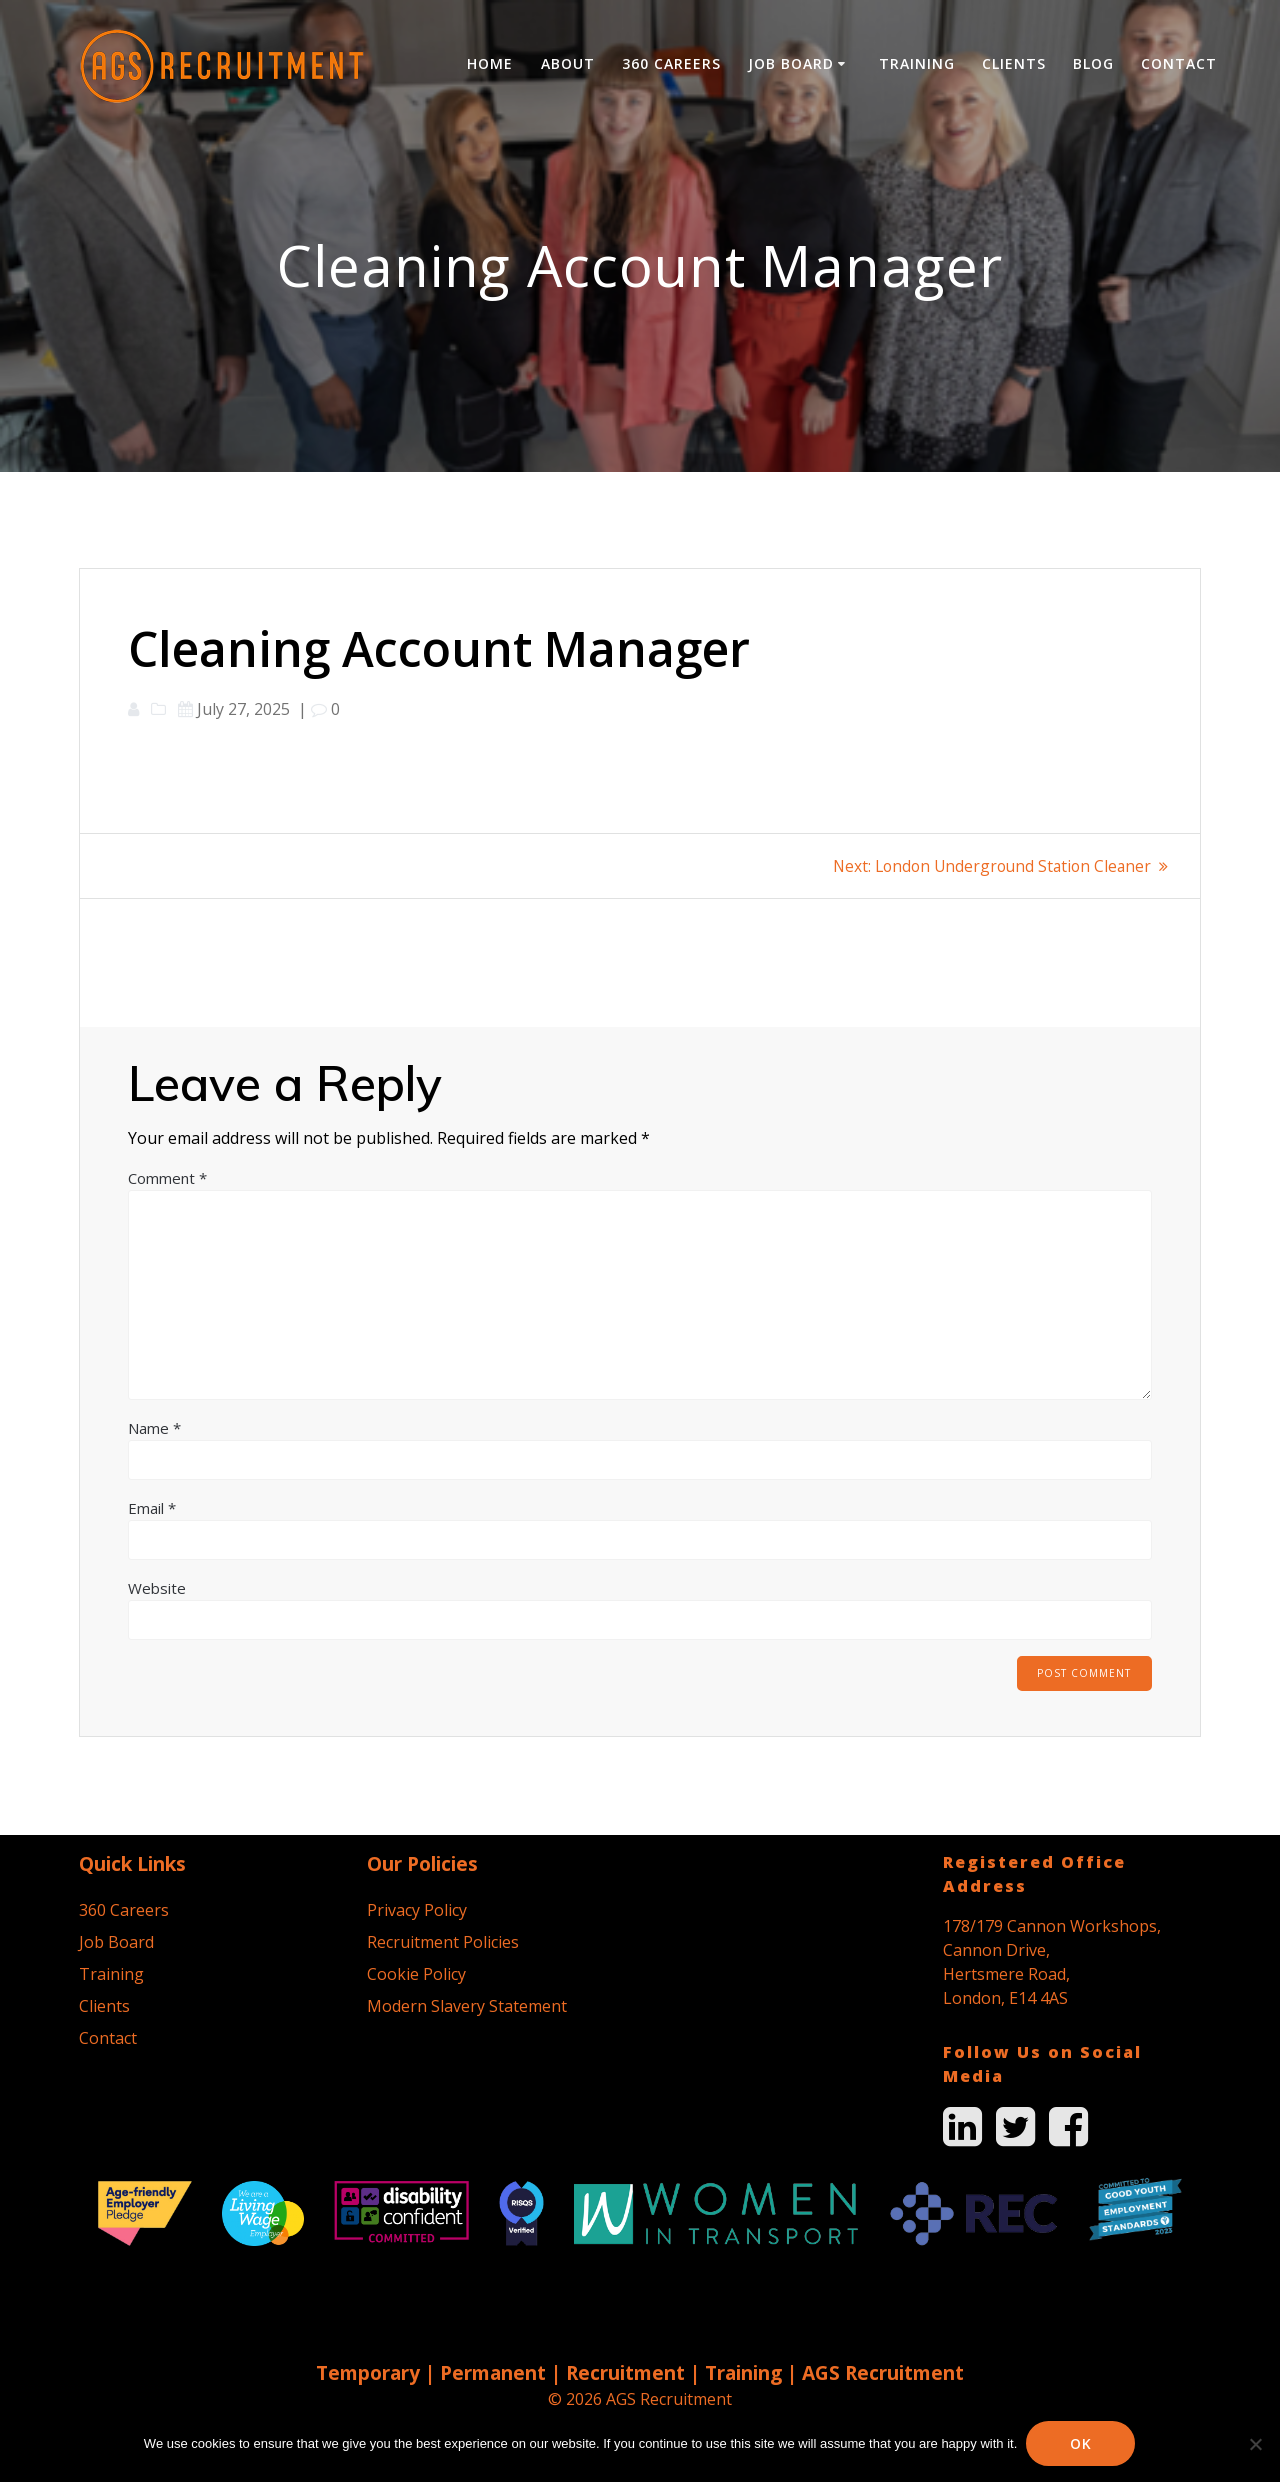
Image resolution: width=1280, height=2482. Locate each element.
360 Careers (671, 63)
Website (157, 1588)
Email (152, 1508)
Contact (1179, 63)
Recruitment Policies (443, 1942)
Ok (1082, 2443)
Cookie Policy (416, 1974)
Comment (167, 1178)
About (568, 63)
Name (154, 1428)
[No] (1255, 2444)
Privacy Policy (417, 1910)
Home (490, 63)
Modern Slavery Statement (467, 2006)
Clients (1014, 63)
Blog (1093, 63)
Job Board (791, 63)
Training (917, 63)
